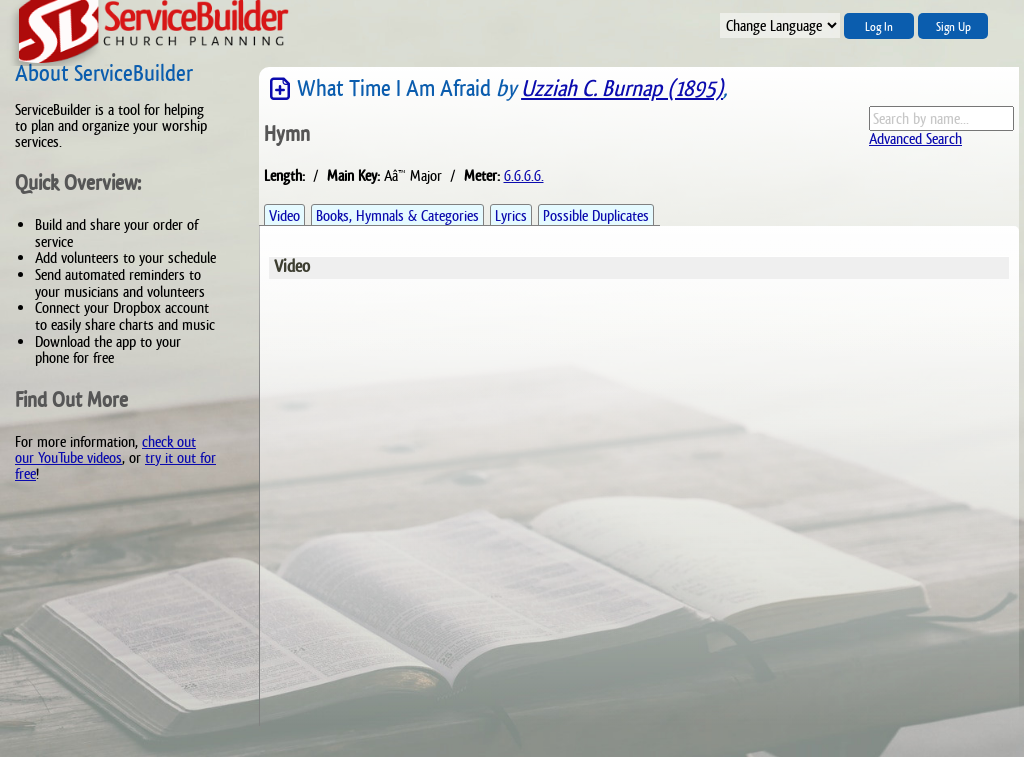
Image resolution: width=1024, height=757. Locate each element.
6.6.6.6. (524, 175)
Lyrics (511, 215)
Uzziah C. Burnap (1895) (622, 88)
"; (780, 25)
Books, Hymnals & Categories (397, 215)
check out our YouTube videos (105, 449)
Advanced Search (915, 138)
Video (284, 215)
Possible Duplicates (596, 215)
